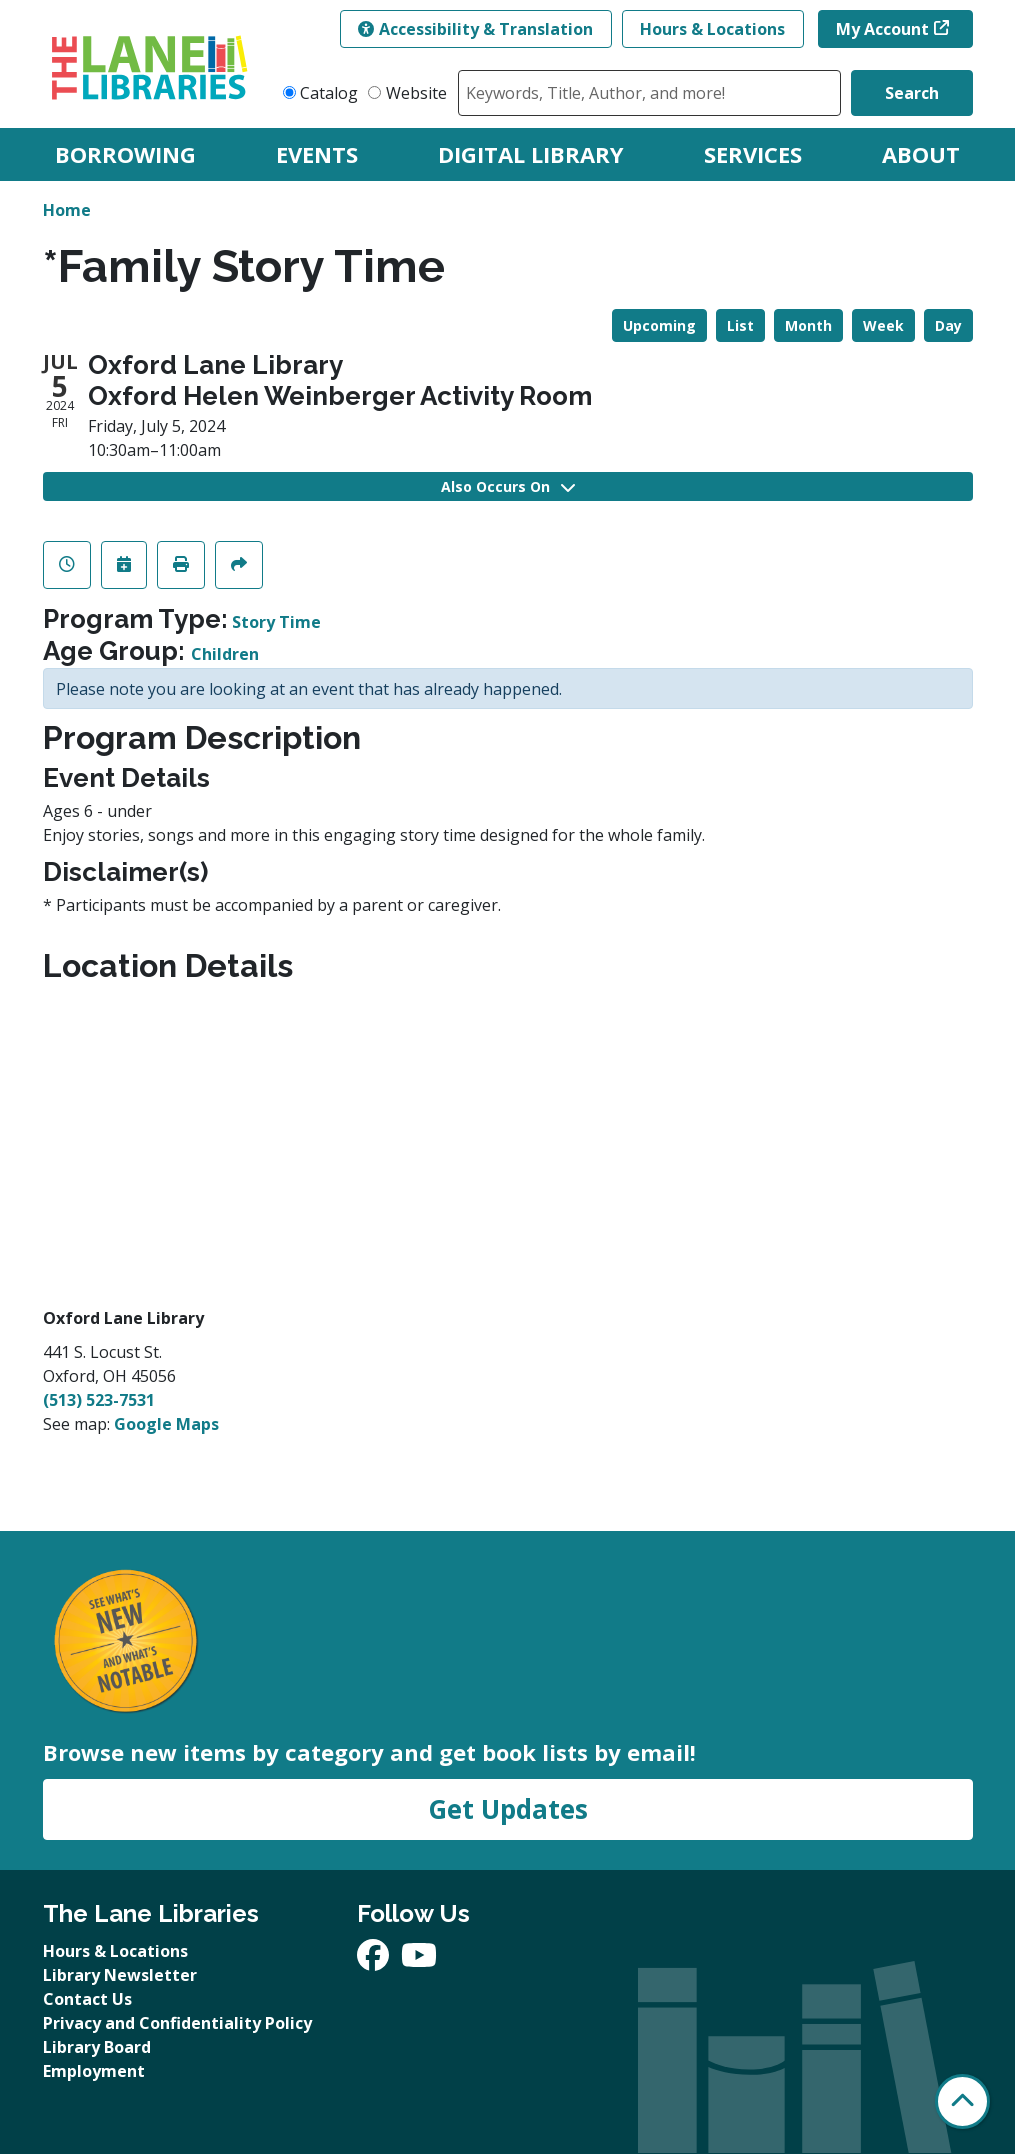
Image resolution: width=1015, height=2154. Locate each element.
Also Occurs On (508, 486)
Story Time (276, 622)
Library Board (97, 2047)
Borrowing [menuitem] (125, 154)
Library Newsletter (120, 1975)
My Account (882, 29)
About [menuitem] (921, 154)
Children (225, 654)
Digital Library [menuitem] (531, 154)
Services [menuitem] (753, 154)
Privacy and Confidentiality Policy (177, 2023)
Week (883, 325)
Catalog (329, 93)
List (740, 325)
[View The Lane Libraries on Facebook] (375, 1961)
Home (67, 210)
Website (416, 93)
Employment (94, 2071)
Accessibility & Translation (475, 29)
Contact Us (87, 1999)
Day (948, 325)
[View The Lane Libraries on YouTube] (419, 1961)
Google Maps (166, 1424)
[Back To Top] (962, 2101)
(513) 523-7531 (99, 1400)
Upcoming (659, 325)
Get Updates (508, 1809)
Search (912, 93)
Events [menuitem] (317, 154)
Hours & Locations (712, 29)
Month (808, 325)
